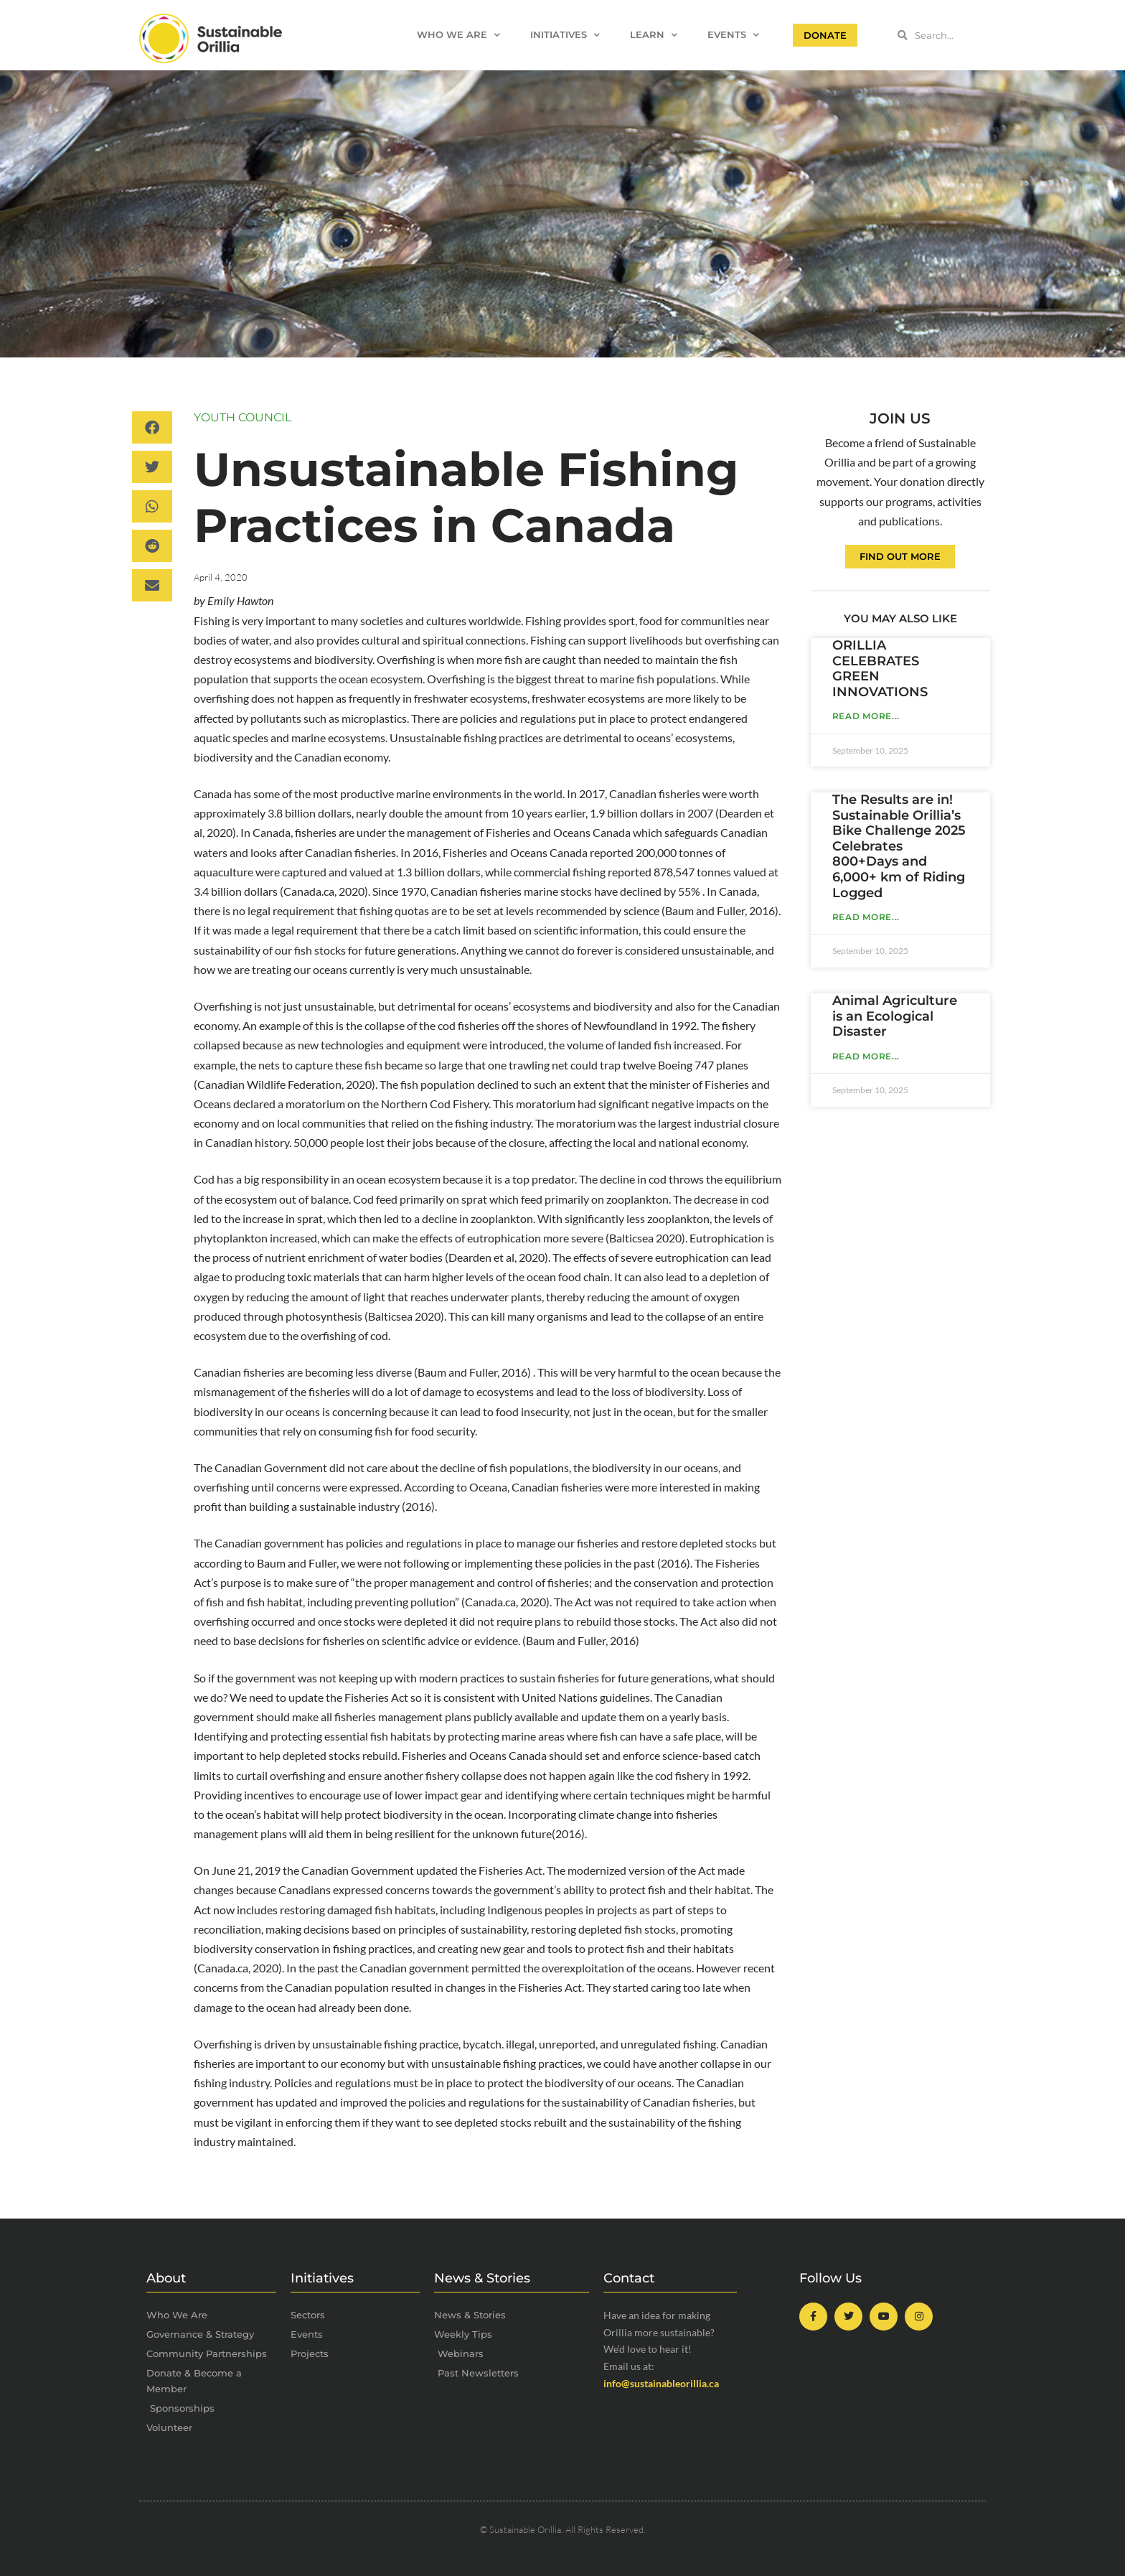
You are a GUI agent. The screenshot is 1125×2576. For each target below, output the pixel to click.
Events (733, 35)
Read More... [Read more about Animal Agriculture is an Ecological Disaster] (866, 1056)
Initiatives (565, 35)
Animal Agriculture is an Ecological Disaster (894, 1016)
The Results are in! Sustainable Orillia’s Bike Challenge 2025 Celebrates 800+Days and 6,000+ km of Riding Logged (899, 846)
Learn (653, 35)
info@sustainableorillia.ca (661, 2383)
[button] (152, 427)
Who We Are (458, 35)
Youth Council (242, 417)
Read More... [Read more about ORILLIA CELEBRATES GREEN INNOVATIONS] (866, 716)
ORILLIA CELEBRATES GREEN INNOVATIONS (880, 668)
